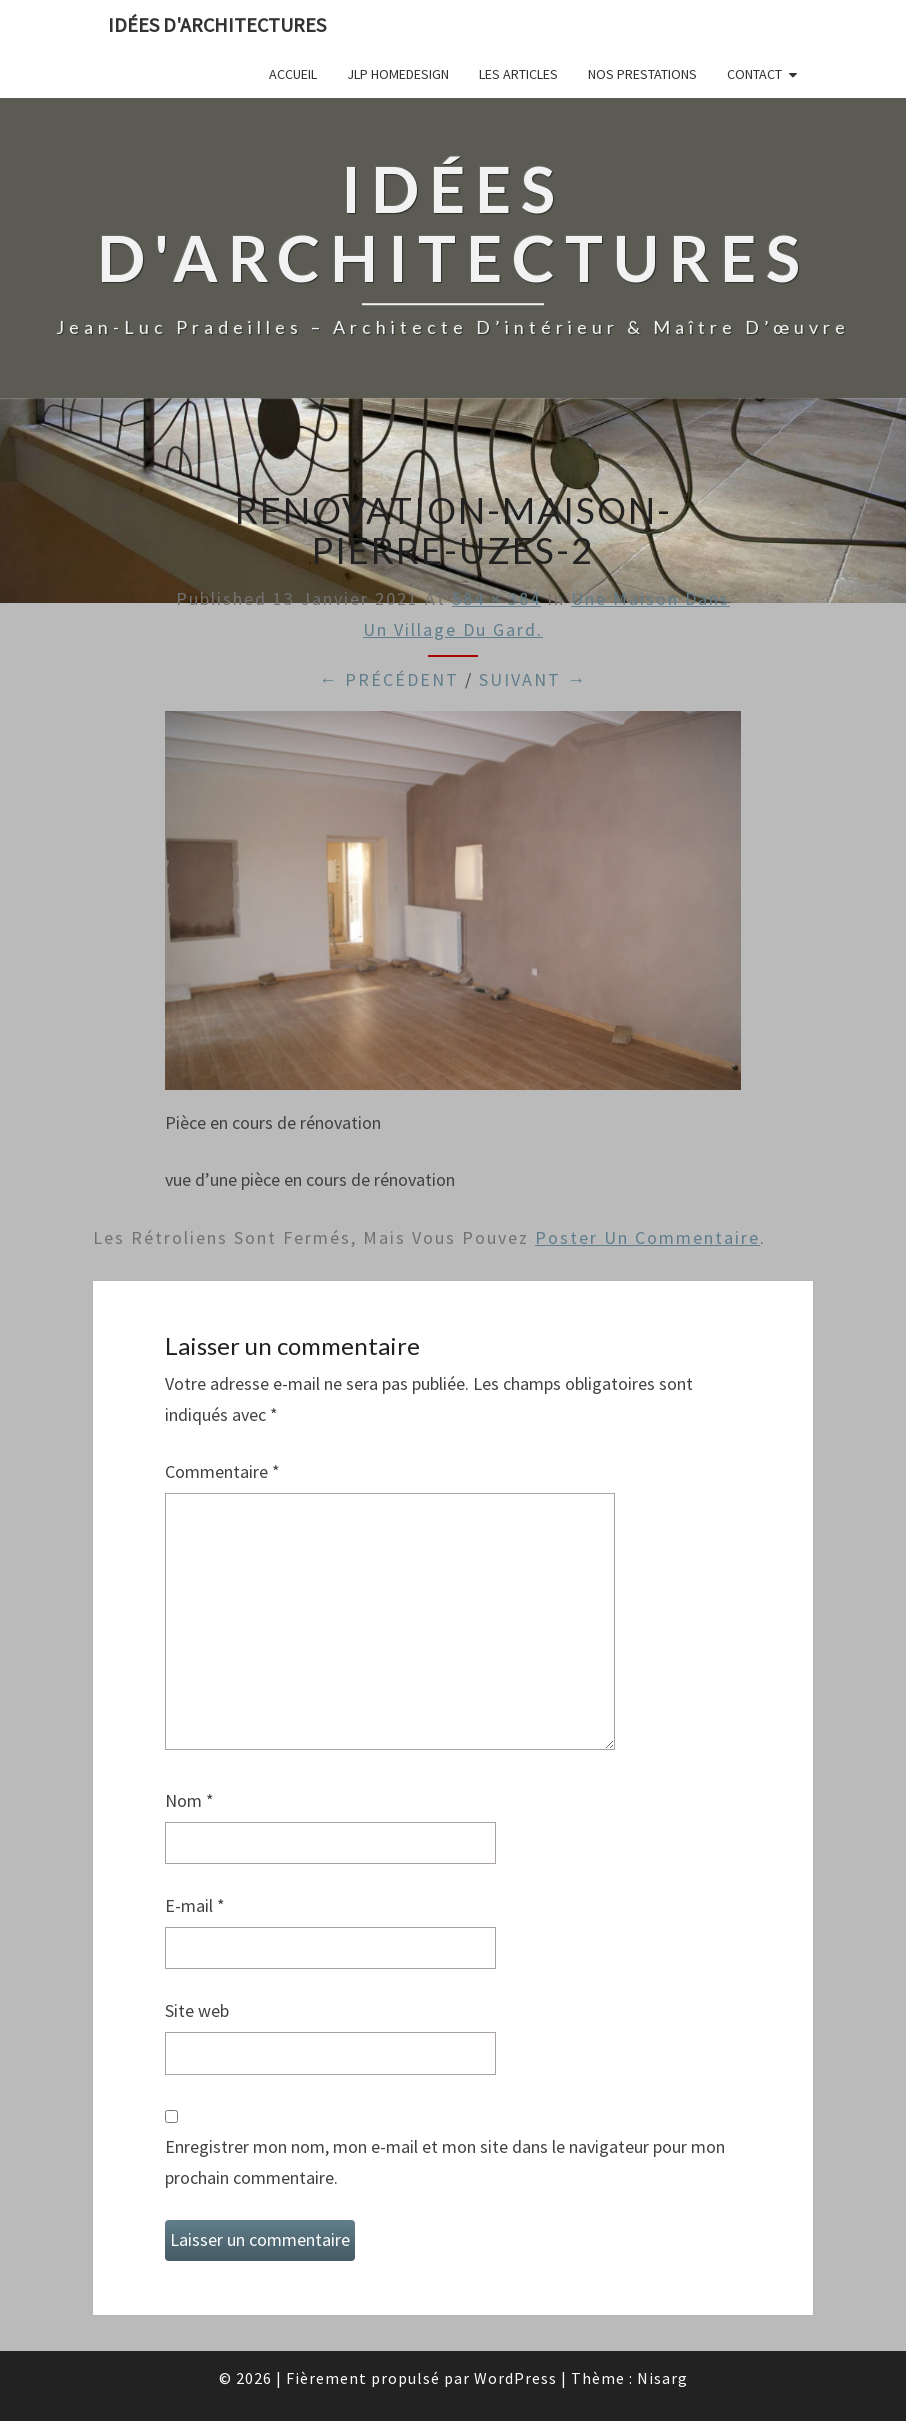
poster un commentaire (647, 1237)
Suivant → (533, 679)
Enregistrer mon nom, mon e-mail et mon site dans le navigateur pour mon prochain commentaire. (445, 2162)
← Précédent (389, 679)
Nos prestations (642, 74)
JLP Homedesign (398, 74)
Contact (754, 74)
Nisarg (662, 2378)
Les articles (518, 74)
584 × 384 (496, 598)
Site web (197, 2010)
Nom (189, 1800)
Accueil (293, 74)
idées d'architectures (217, 24)
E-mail (195, 1905)
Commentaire (222, 1471)
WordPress (515, 2378)
